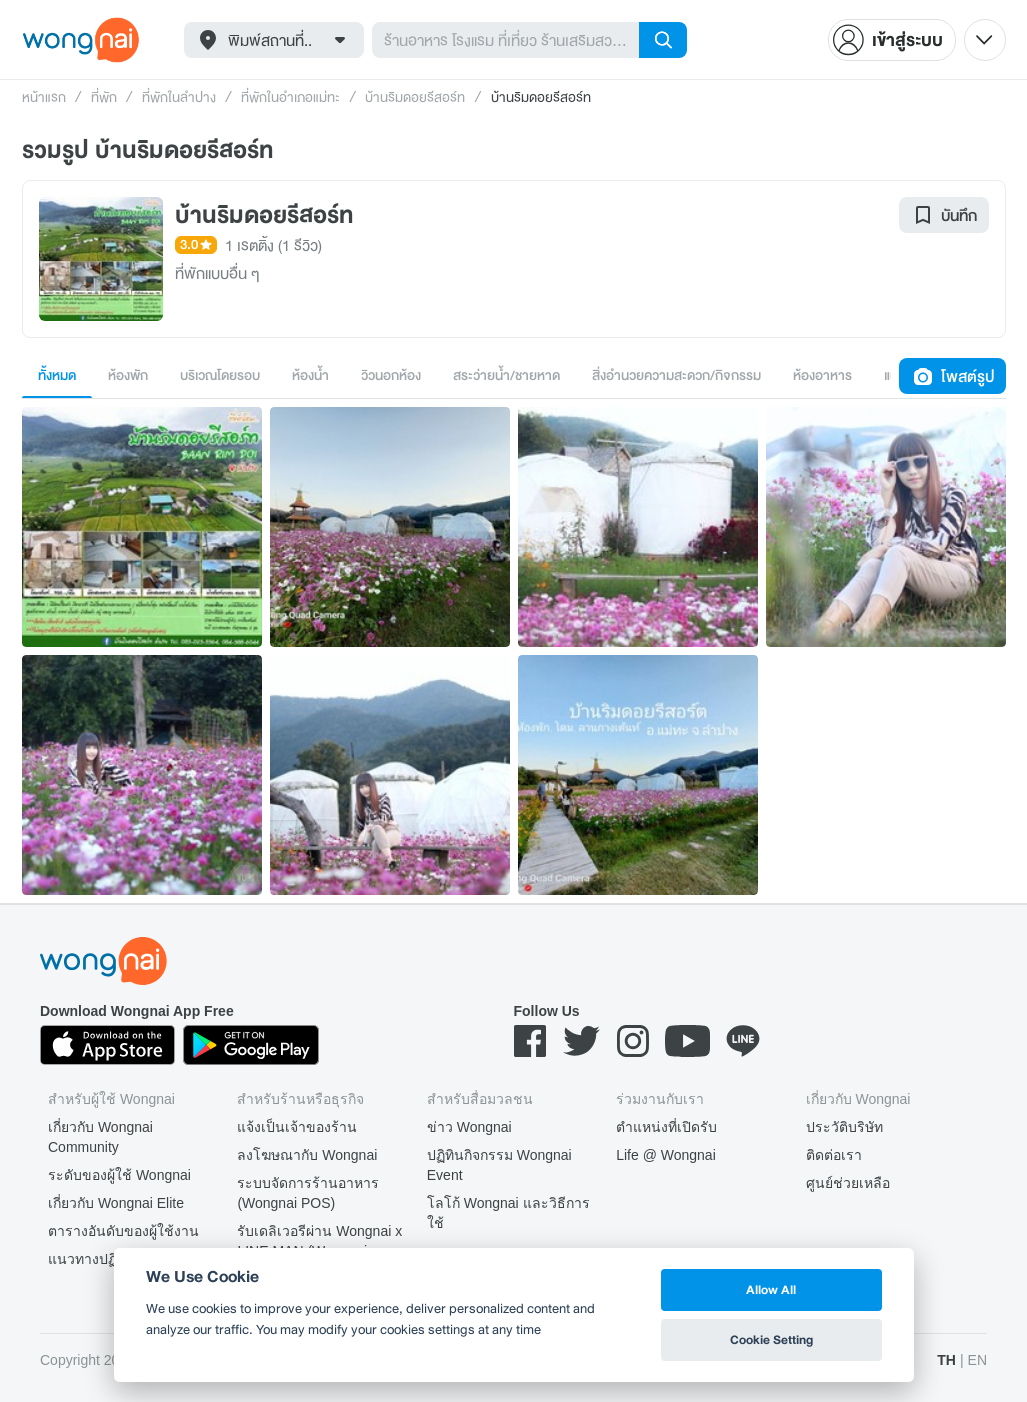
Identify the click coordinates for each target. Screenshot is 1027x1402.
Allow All (771, 1289)
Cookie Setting (771, 1339)
